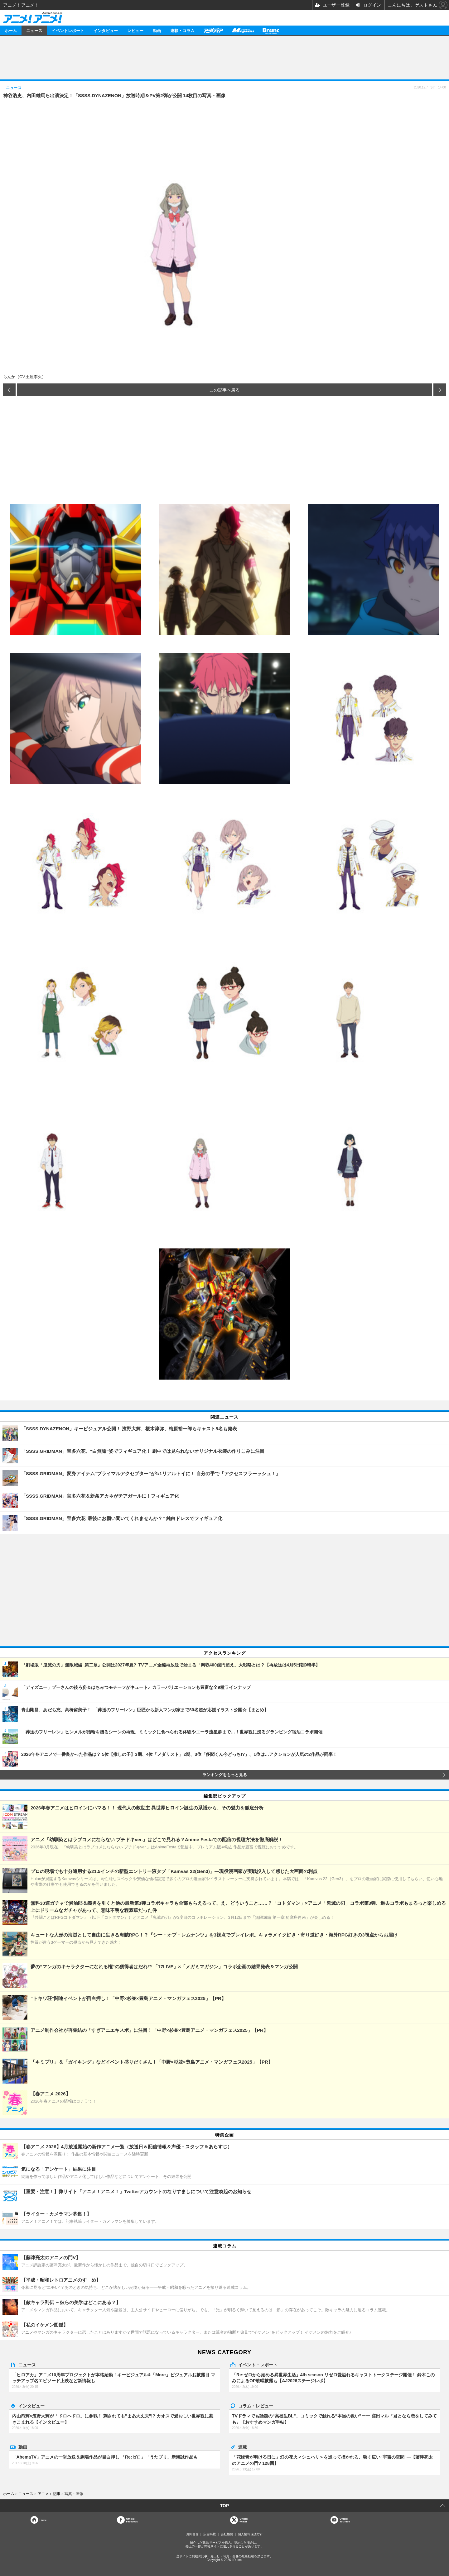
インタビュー (106, 30)
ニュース (34, 30)
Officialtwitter (243, 2520)
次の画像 (439, 389)
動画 (157, 30)
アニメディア (213, 30)
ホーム (11, 30)
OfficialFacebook (132, 2520)
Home (43, 2519)
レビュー (135, 30)
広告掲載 (209, 2534)
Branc (270, 30)
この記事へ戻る (224, 389)
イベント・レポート (258, 2364)
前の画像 (9, 389)
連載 (242, 2447)
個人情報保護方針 (250, 2534)
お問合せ (192, 2534)
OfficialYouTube (345, 2520)
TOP (224, 2505)
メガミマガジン (242, 30)
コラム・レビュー (255, 2405)
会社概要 (227, 2534)
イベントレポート (68, 30)
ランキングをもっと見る (224, 1775)
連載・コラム (182, 30)
